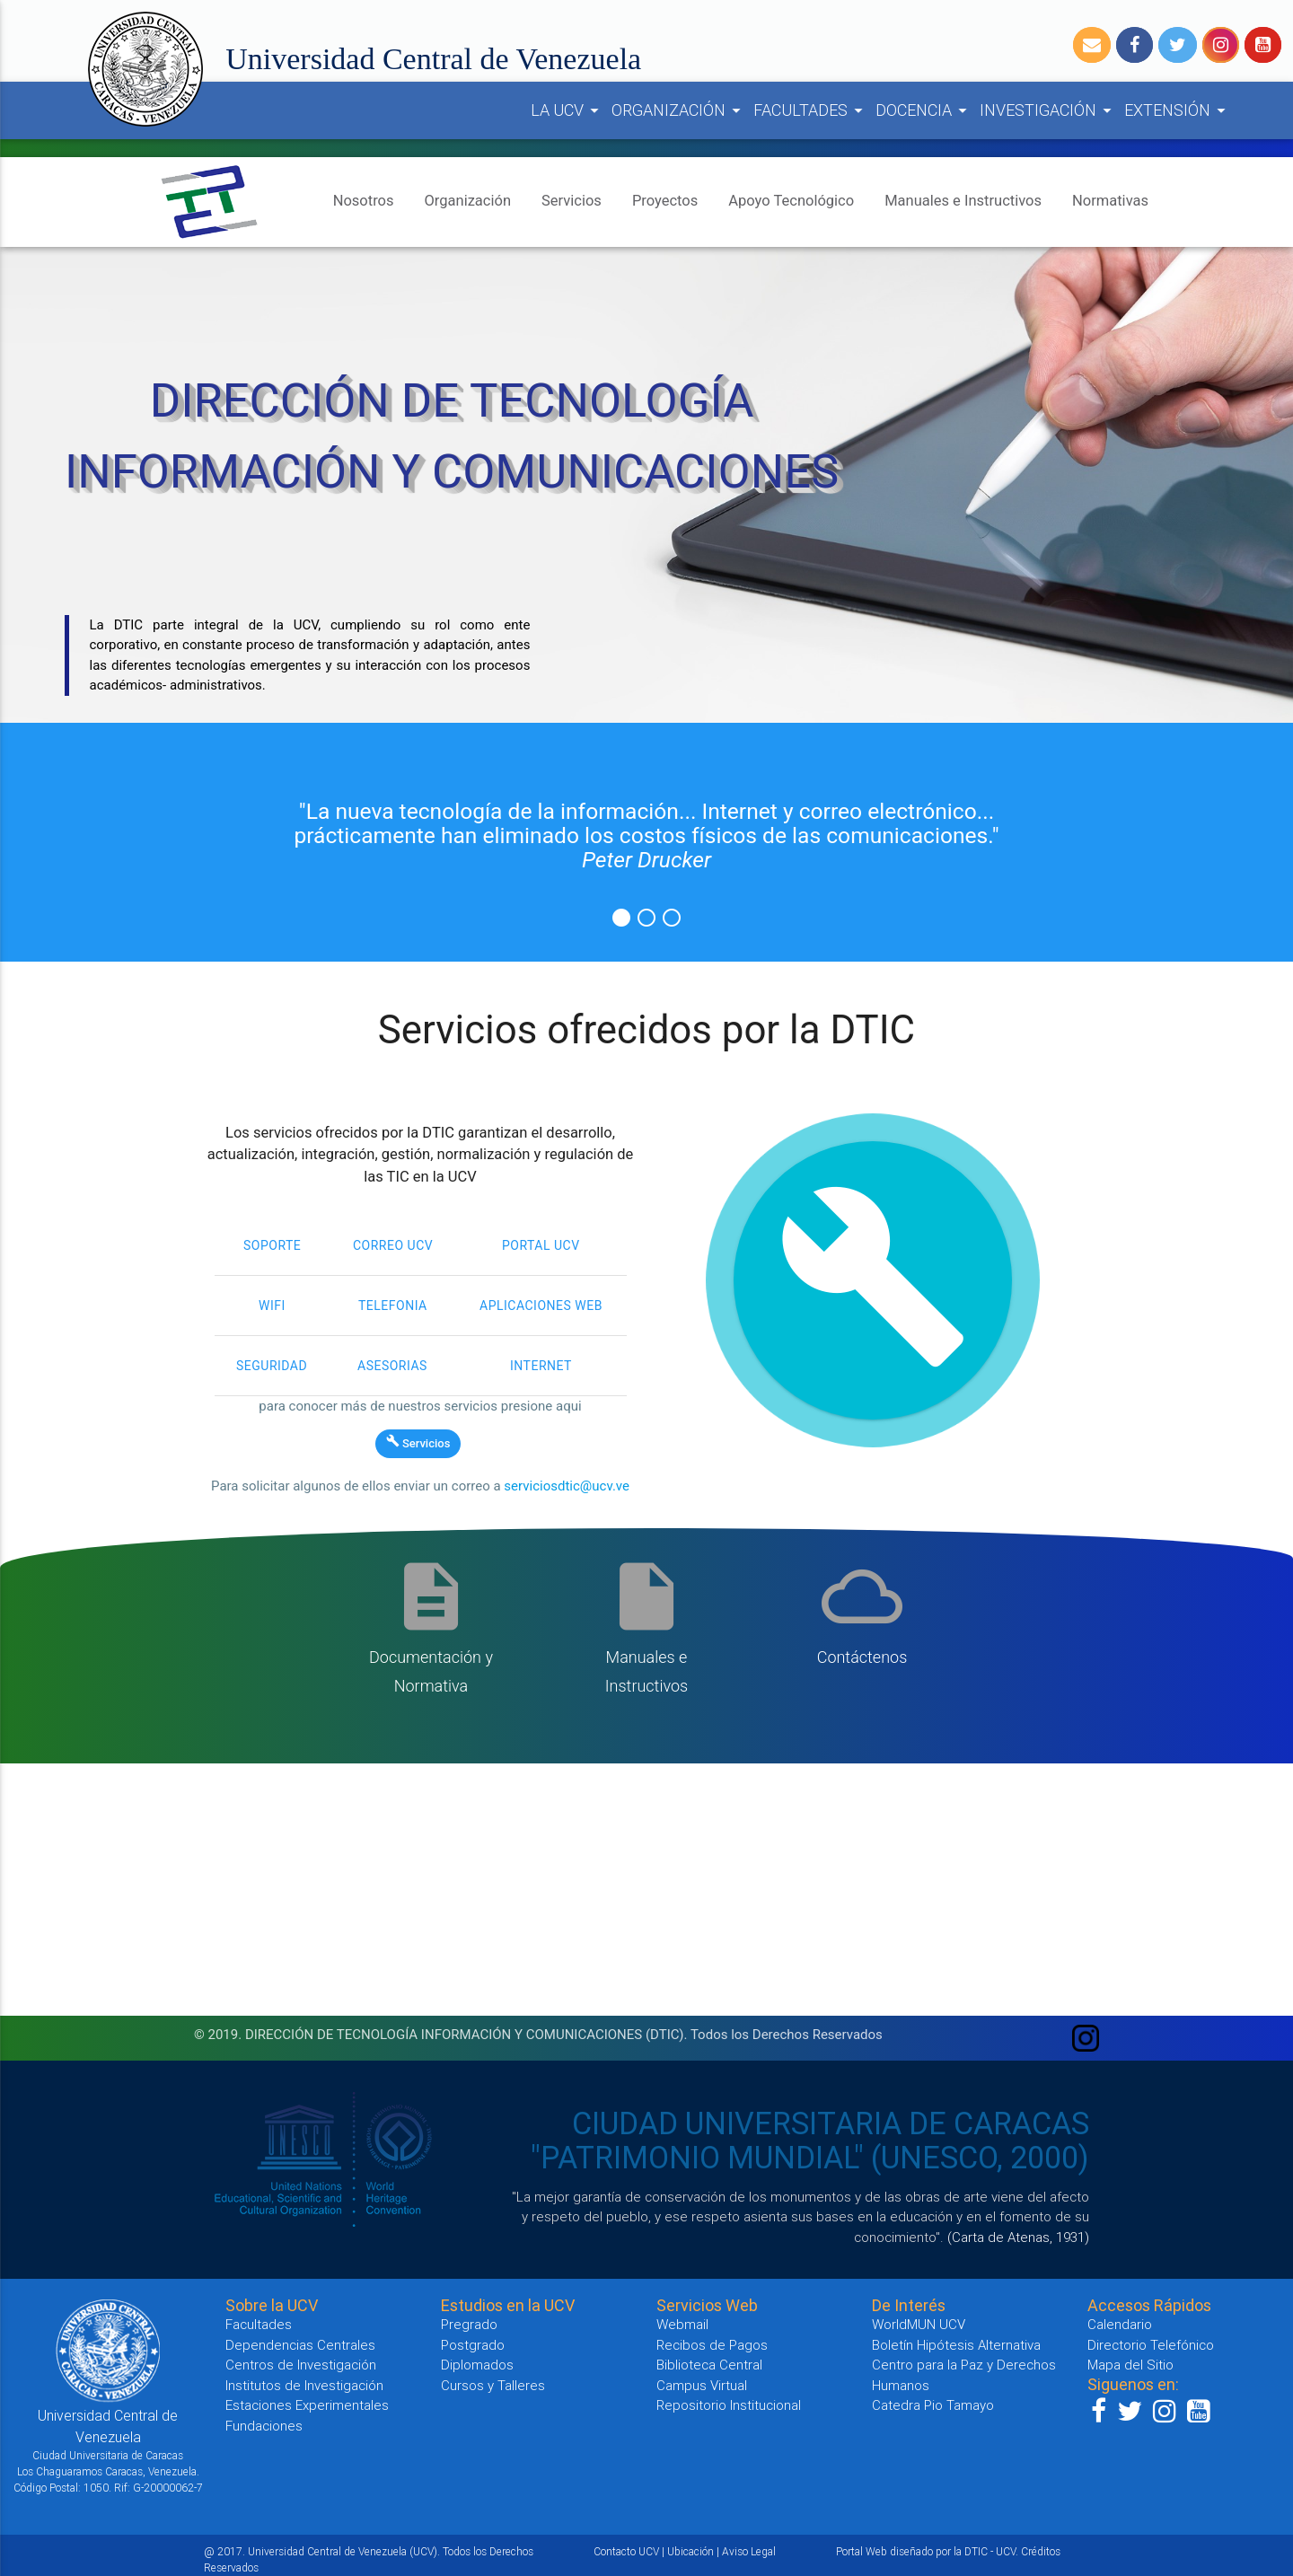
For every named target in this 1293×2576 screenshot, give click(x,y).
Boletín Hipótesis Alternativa (956, 2344)
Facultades (258, 2324)
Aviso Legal (749, 2551)
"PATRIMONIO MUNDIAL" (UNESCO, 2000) (810, 2157)
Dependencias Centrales (300, 2344)
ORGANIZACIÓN (678, 110)
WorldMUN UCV (918, 2324)
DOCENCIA (923, 110)
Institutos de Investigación (304, 2385)
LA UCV (567, 110)
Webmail (682, 2324)
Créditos (1040, 2551)
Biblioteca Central (709, 2364)
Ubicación (690, 2551)
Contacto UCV (626, 2551)
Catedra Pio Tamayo (933, 2404)
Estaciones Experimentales (307, 2404)
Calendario (1119, 2324)
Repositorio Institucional (728, 2404)
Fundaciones (264, 2425)
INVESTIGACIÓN (1048, 110)
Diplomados (477, 2364)
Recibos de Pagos (712, 2344)
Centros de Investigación (300, 2364)
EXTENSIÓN (1177, 110)
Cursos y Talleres (493, 2385)
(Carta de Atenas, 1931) (1018, 2237)
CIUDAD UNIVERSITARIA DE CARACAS (830, 2123)
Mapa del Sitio (1130, 2364)
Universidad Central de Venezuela (433, 58)
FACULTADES (810, 110)
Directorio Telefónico (1150, 2344)
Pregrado (469, 2324)
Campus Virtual (701, 2385)
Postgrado (473, 2344)
